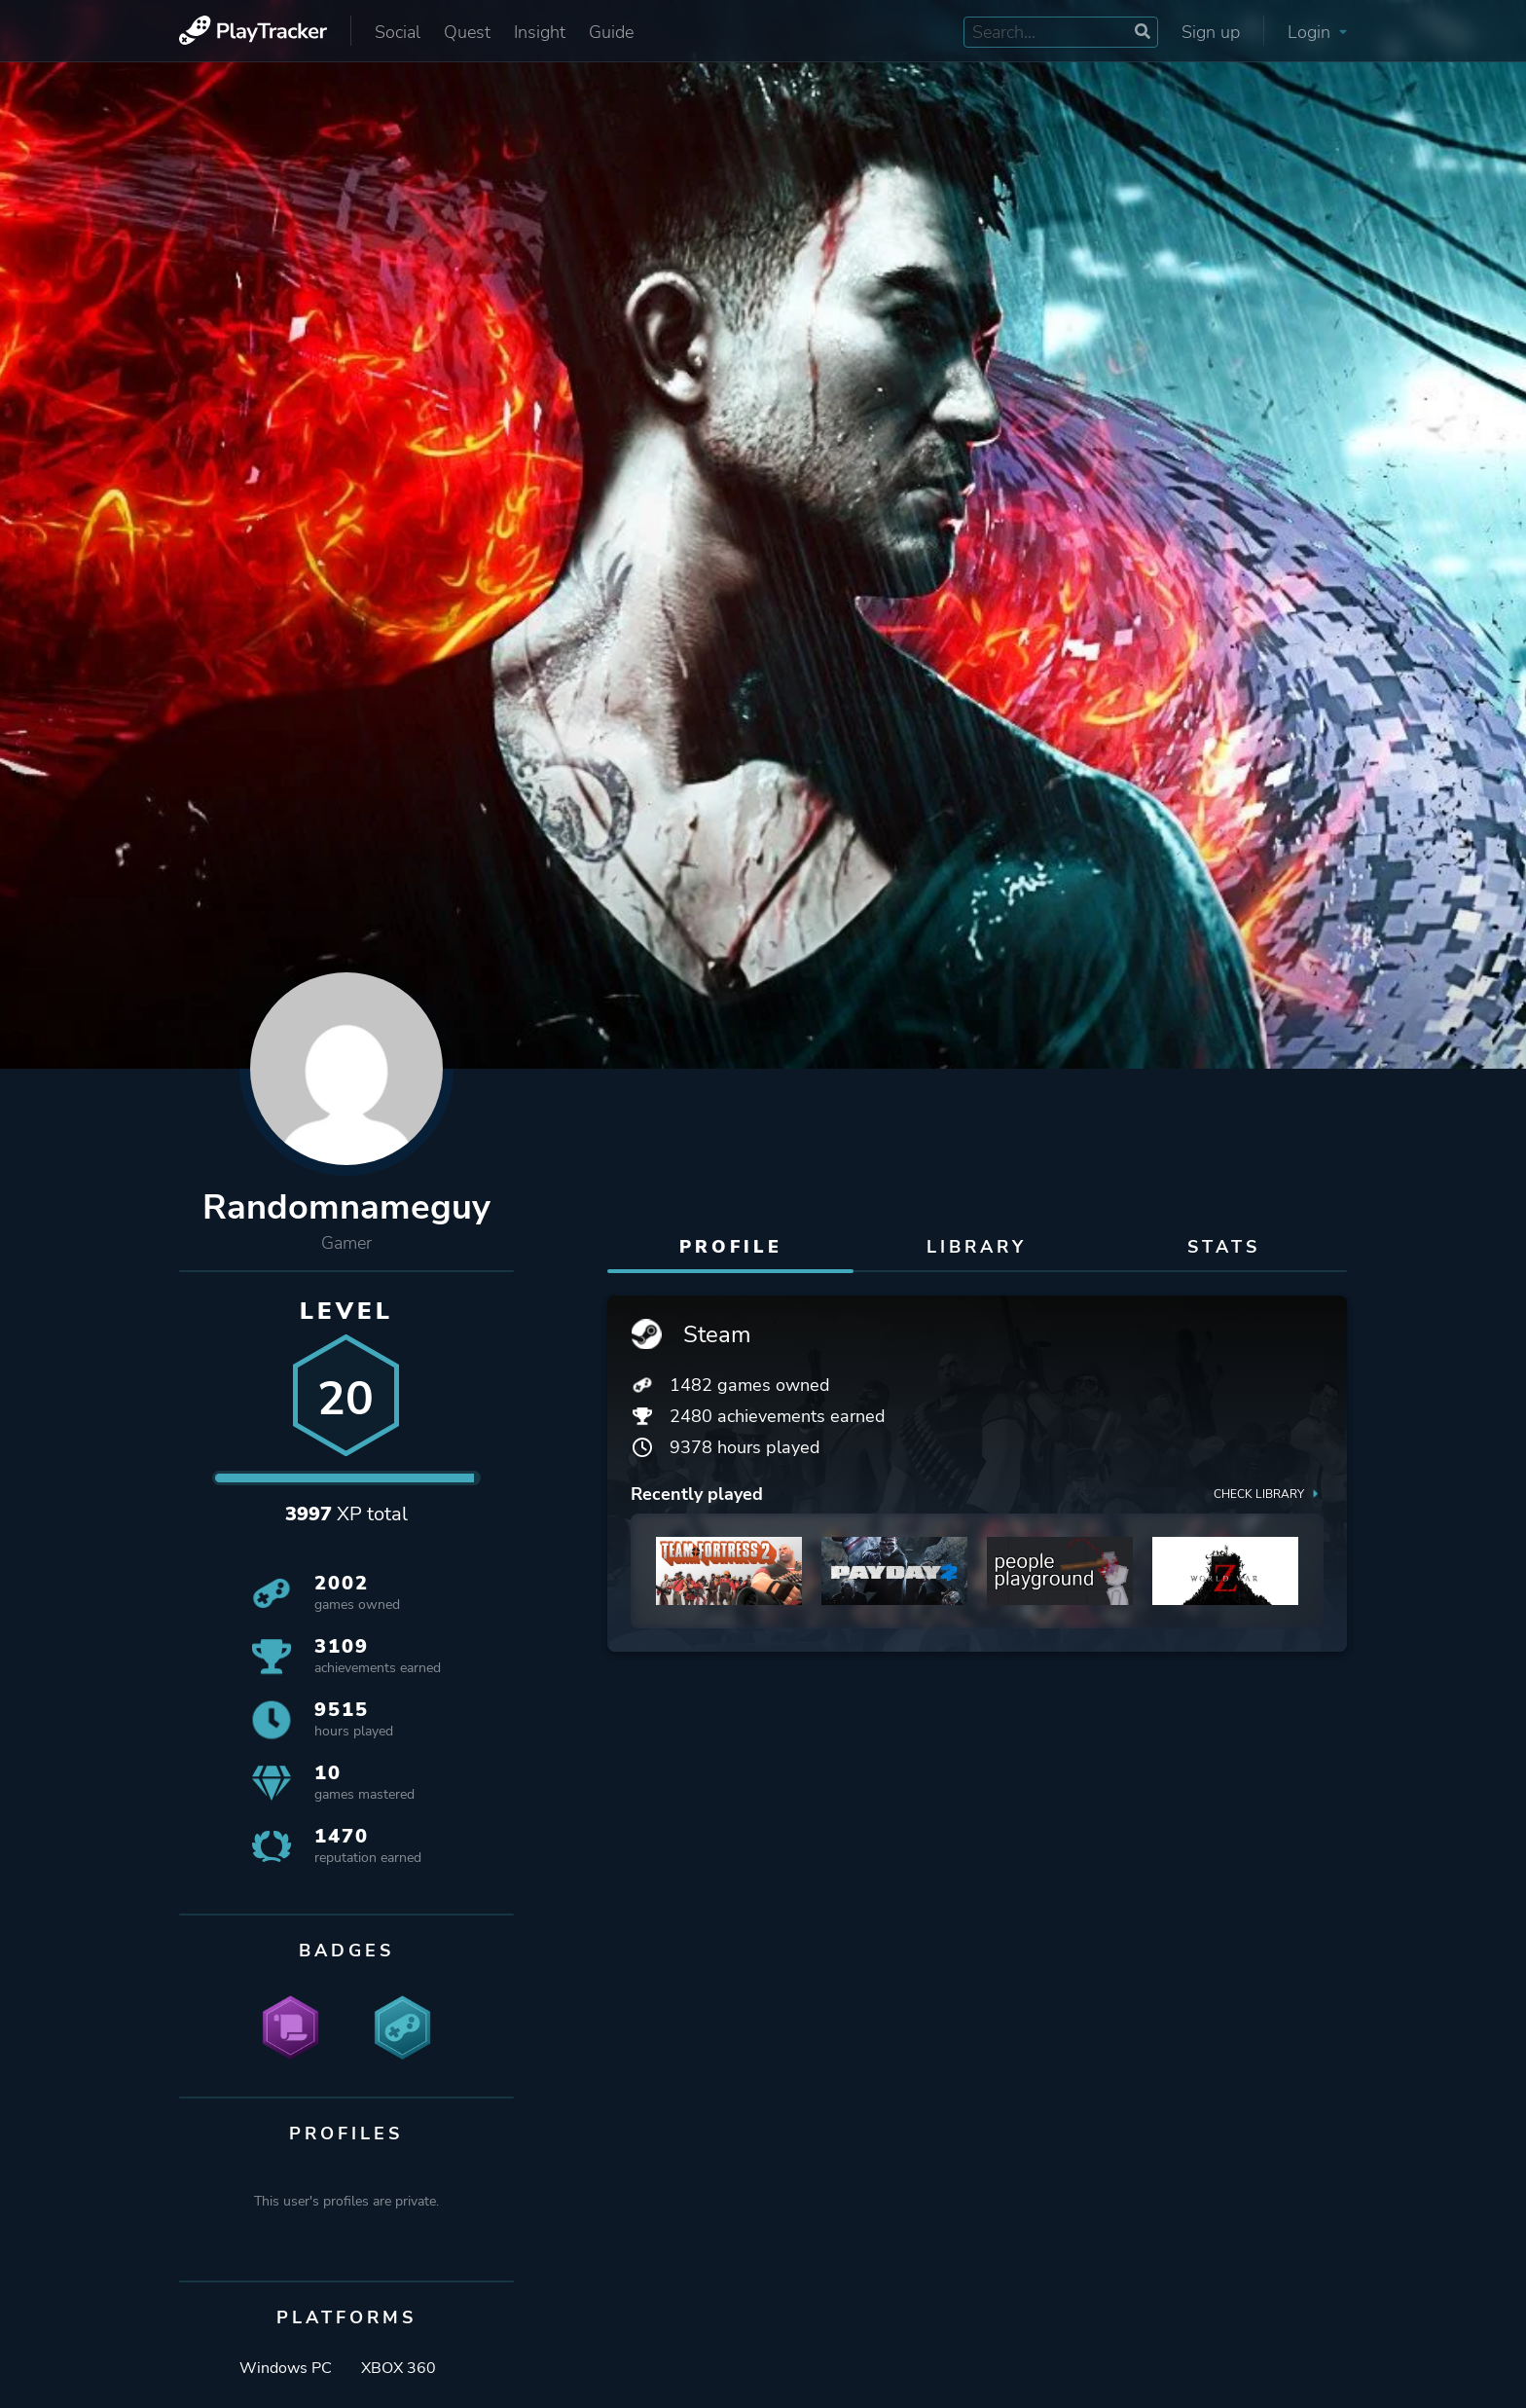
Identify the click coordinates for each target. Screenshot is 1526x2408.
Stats (1223, 1247)
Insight (539, 32)
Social (397, 32)
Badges (346, 1950)
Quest (467, 32)
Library (976, 1247)
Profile (730, 1247)
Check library (1269, 1493)
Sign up (1210, 32)
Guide (611, 32)
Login (1317, 32)
